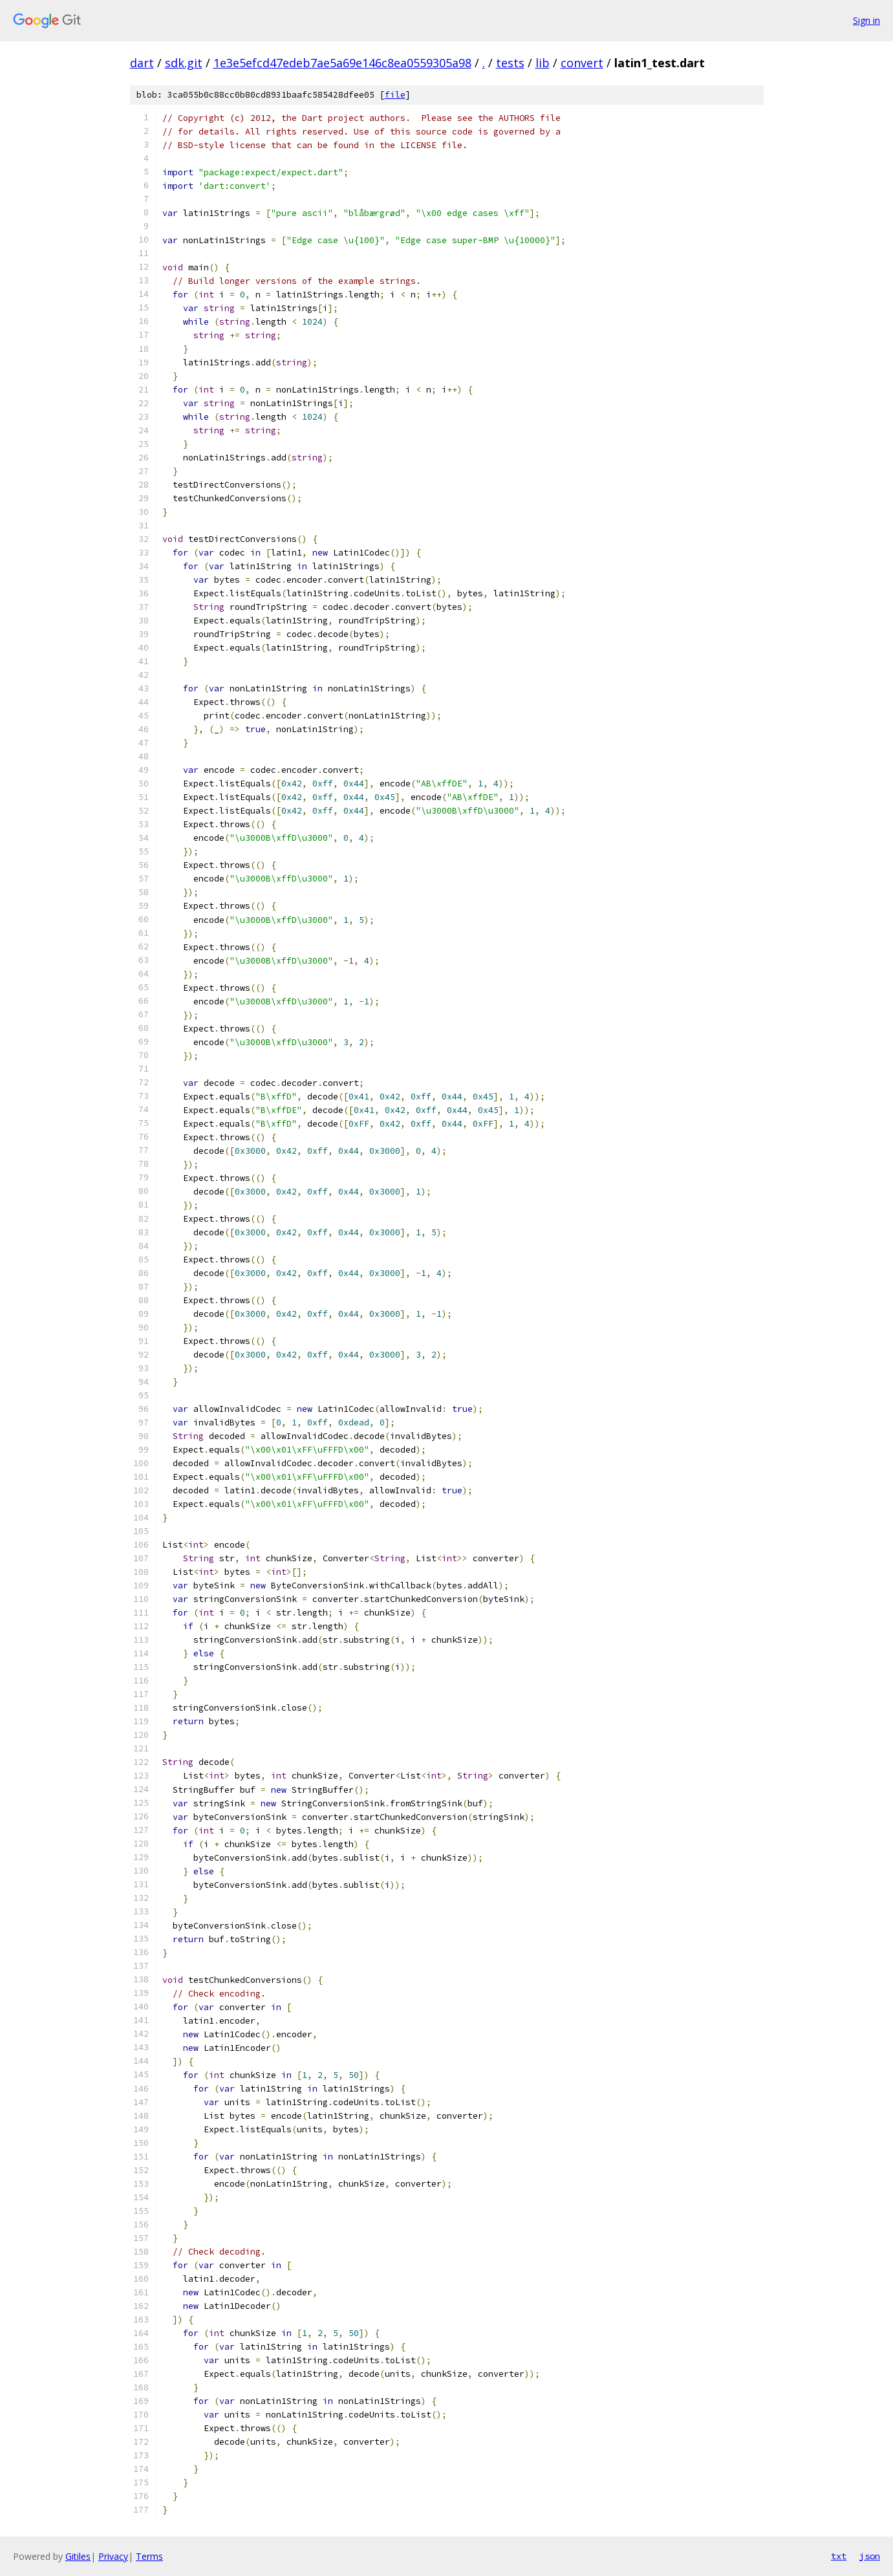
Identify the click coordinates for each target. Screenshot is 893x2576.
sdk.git (183, 62)
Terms (149, 2556)
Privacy (113, 2556)
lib (542, 62)
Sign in (866, 20)
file (395, 94)
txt (838, 2556)
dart (142, 62)
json (869, 2556)
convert (582, 62)
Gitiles (78, 2556)
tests (510, 62)
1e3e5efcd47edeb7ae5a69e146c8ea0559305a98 (342, 62)
